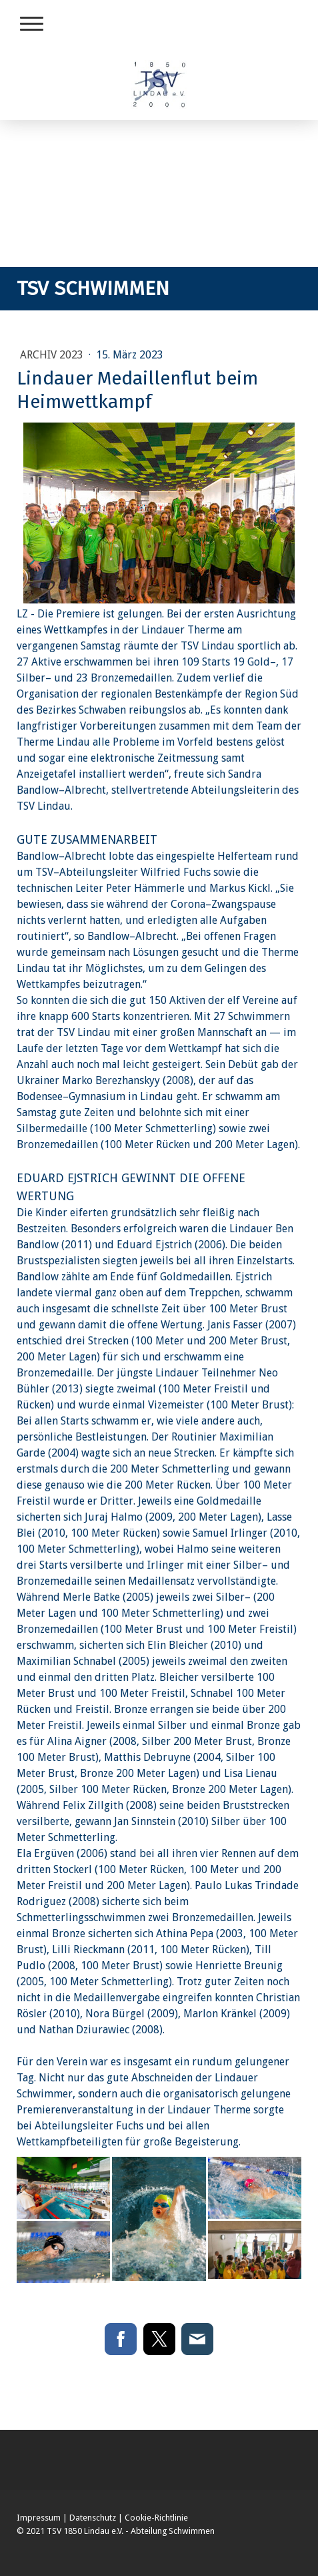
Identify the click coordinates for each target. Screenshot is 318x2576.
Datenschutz (92, 2518)
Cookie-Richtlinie (156, 2518)
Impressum (39, 2518)
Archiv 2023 (53, 354)
